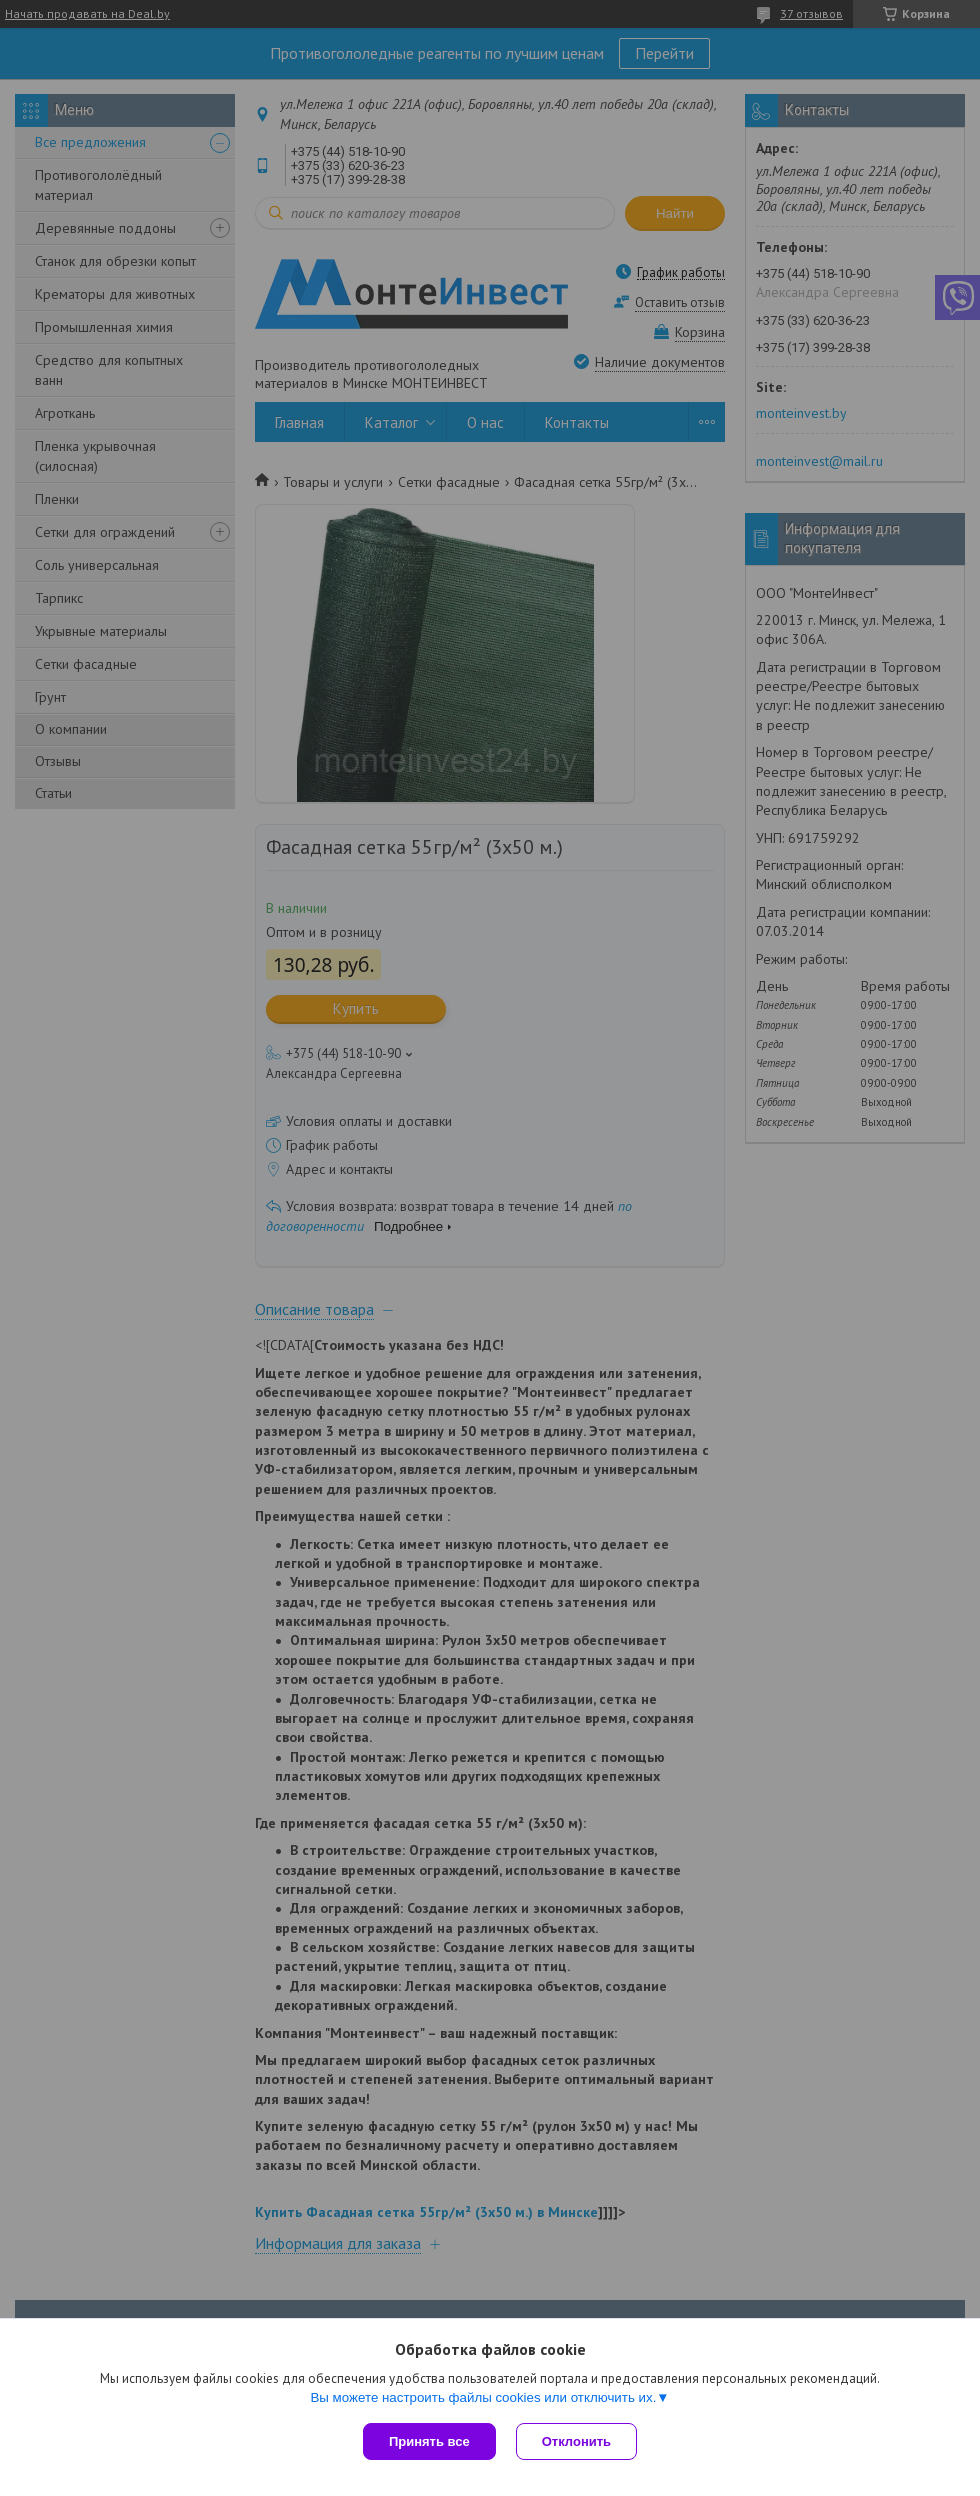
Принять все (429, 2441)
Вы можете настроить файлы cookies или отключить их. (483, 2397)
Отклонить (576, 2441)
